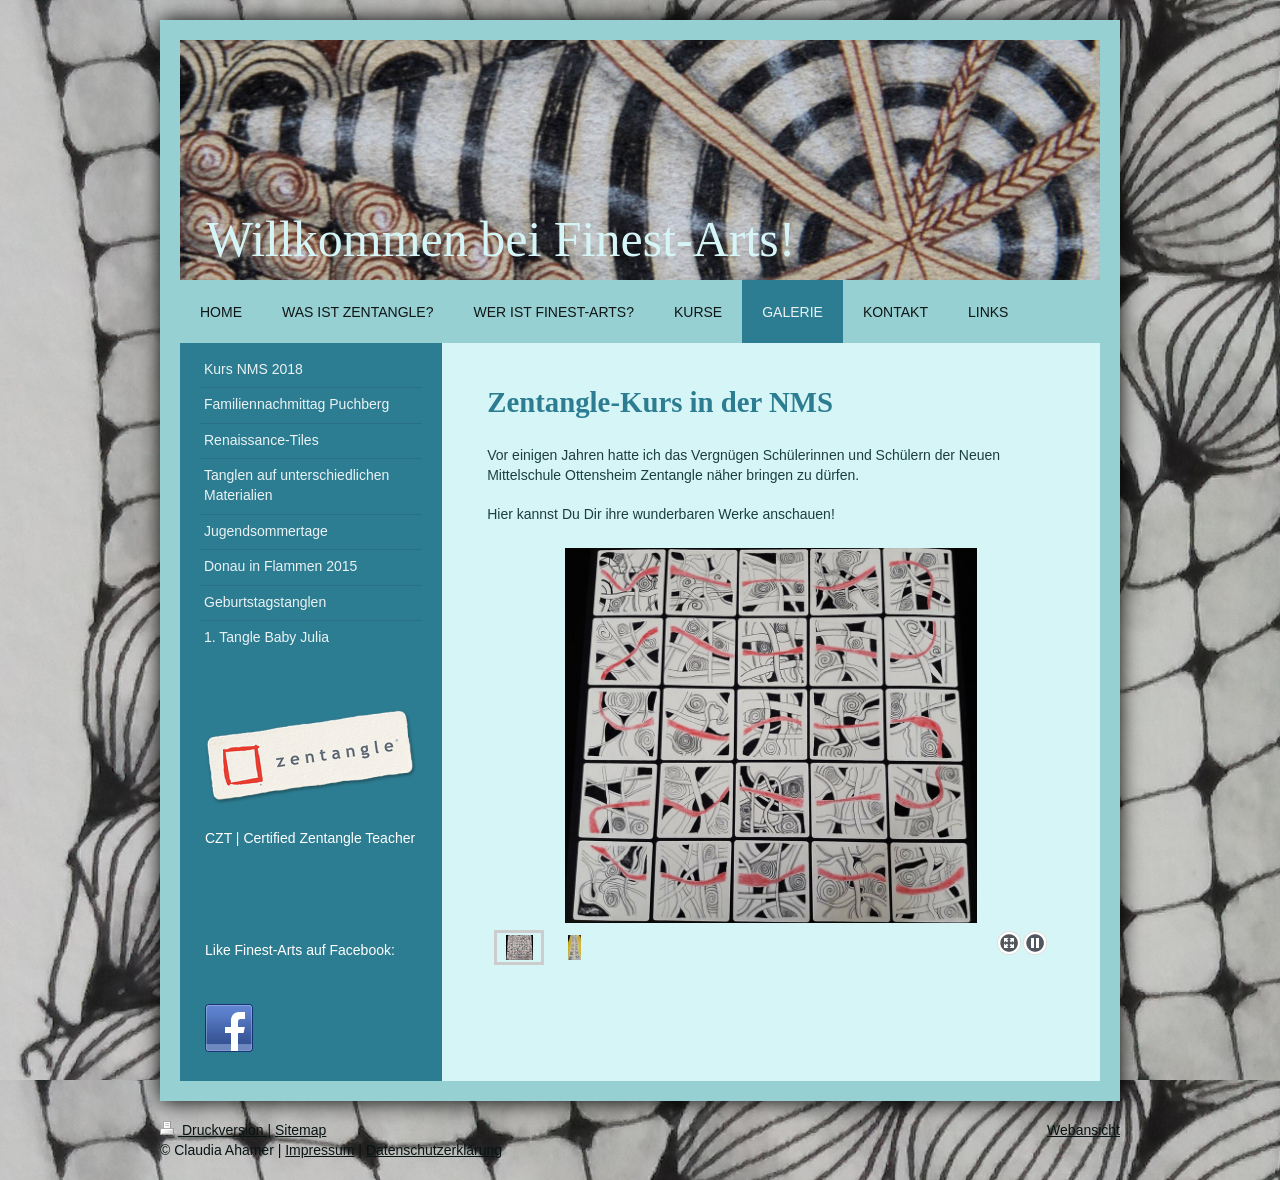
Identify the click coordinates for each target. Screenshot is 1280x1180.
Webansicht (1083, 1130)
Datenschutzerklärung (434, 1150)
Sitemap (300, 1130)
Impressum (319, 1150)
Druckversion (213, 1130)
